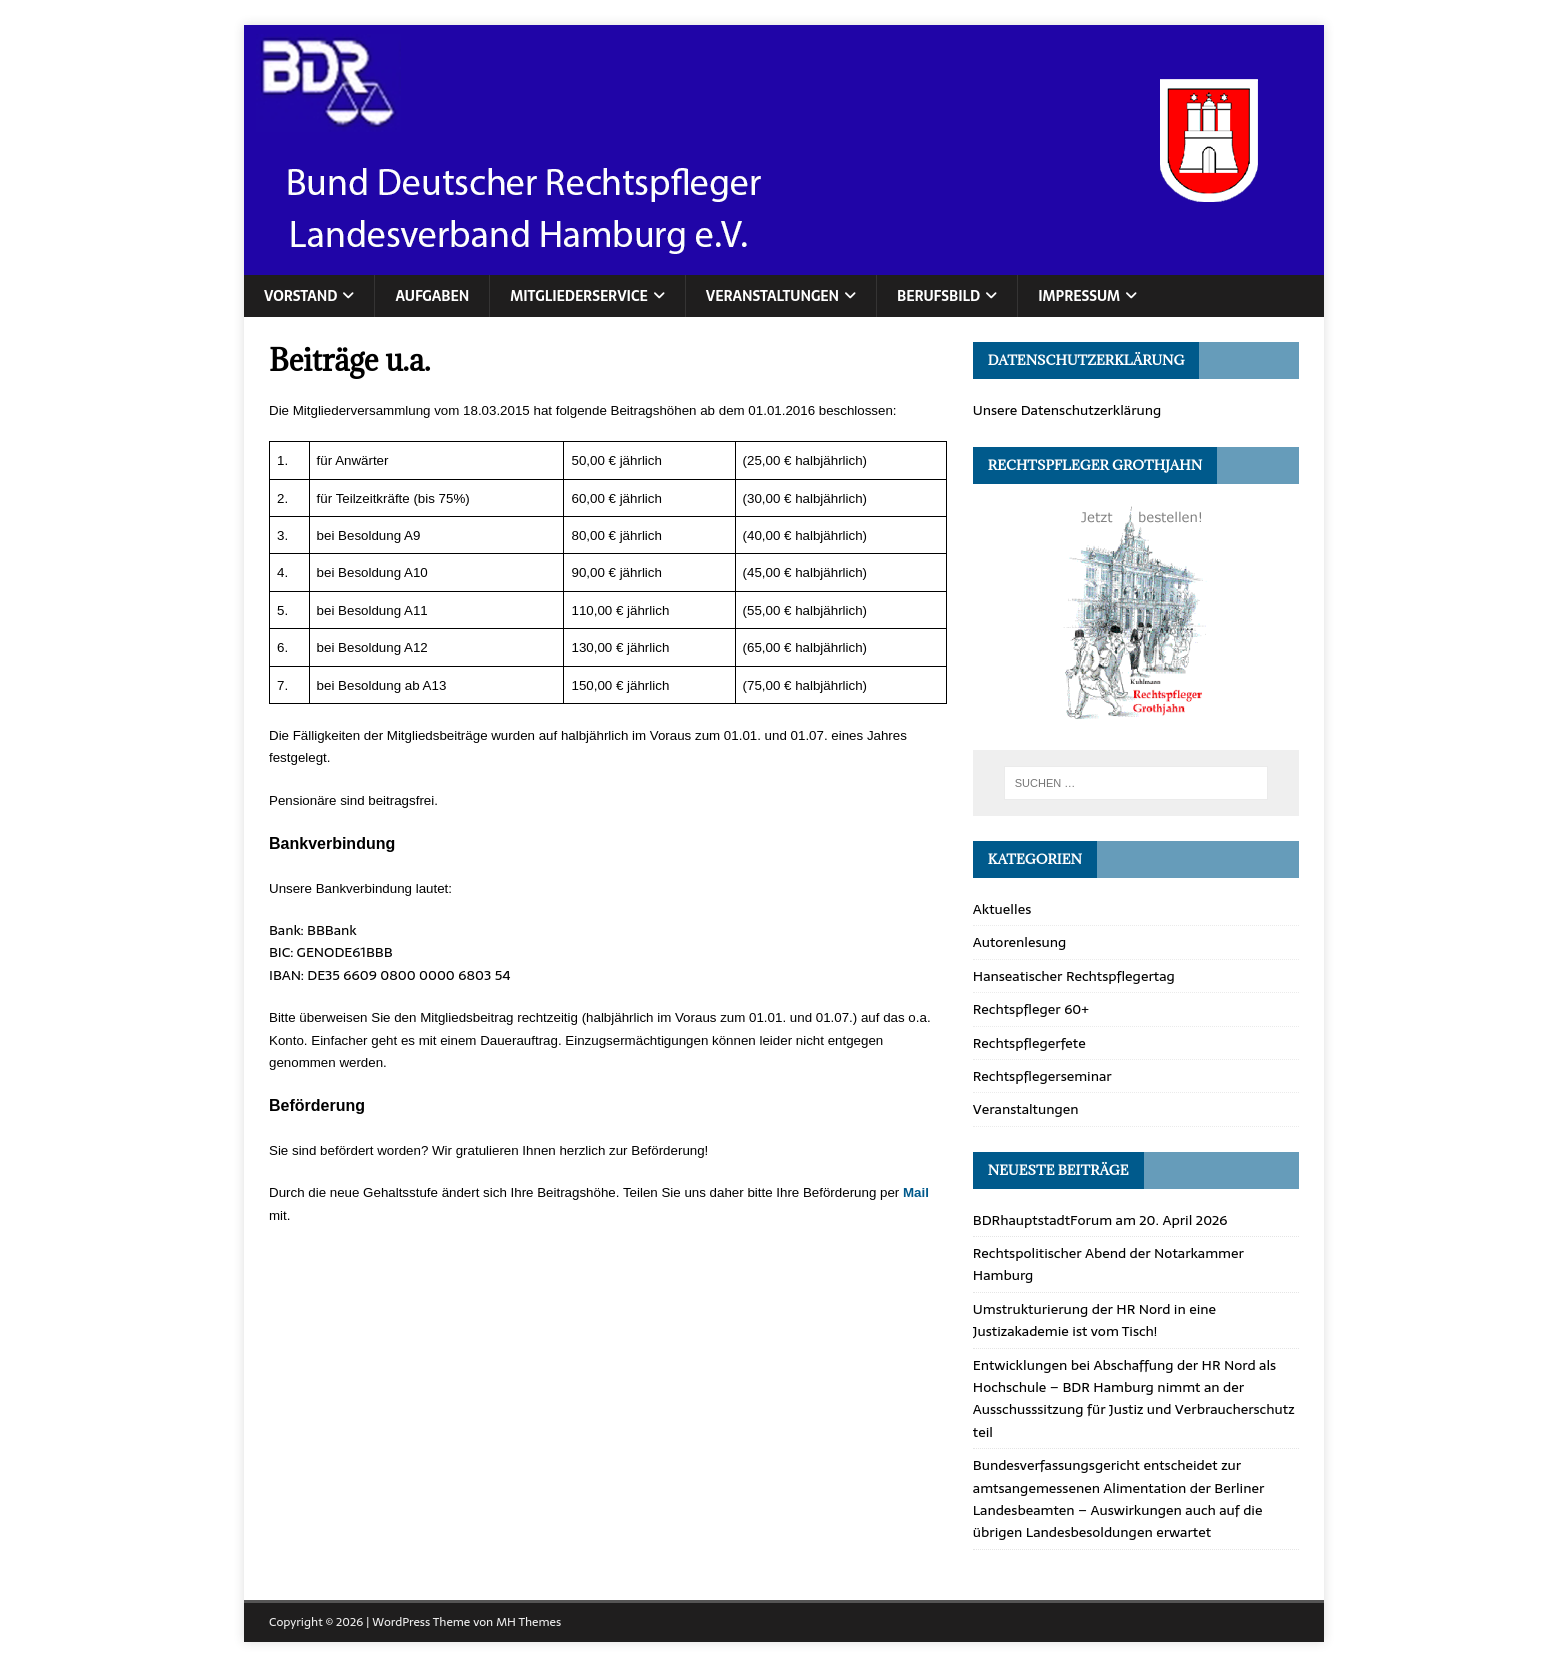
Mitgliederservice (579, 296)
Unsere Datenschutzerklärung (1067, 410)
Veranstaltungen (772, 296)
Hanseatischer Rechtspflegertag (1074, 976)
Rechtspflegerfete (1029, 1043)
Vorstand (300, 296)
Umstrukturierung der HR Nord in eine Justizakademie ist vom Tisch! (1094, 1320)
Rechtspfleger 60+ (1031, 1009)
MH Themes (528, 1622)
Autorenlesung (1020, 942)
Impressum (1079, 296)
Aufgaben (432, 296)
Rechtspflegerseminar (1042, 1076)
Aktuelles (1002, 909)
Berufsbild (938, 296)
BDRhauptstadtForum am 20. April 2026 (1100, 1220)
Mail (916, 1192)
